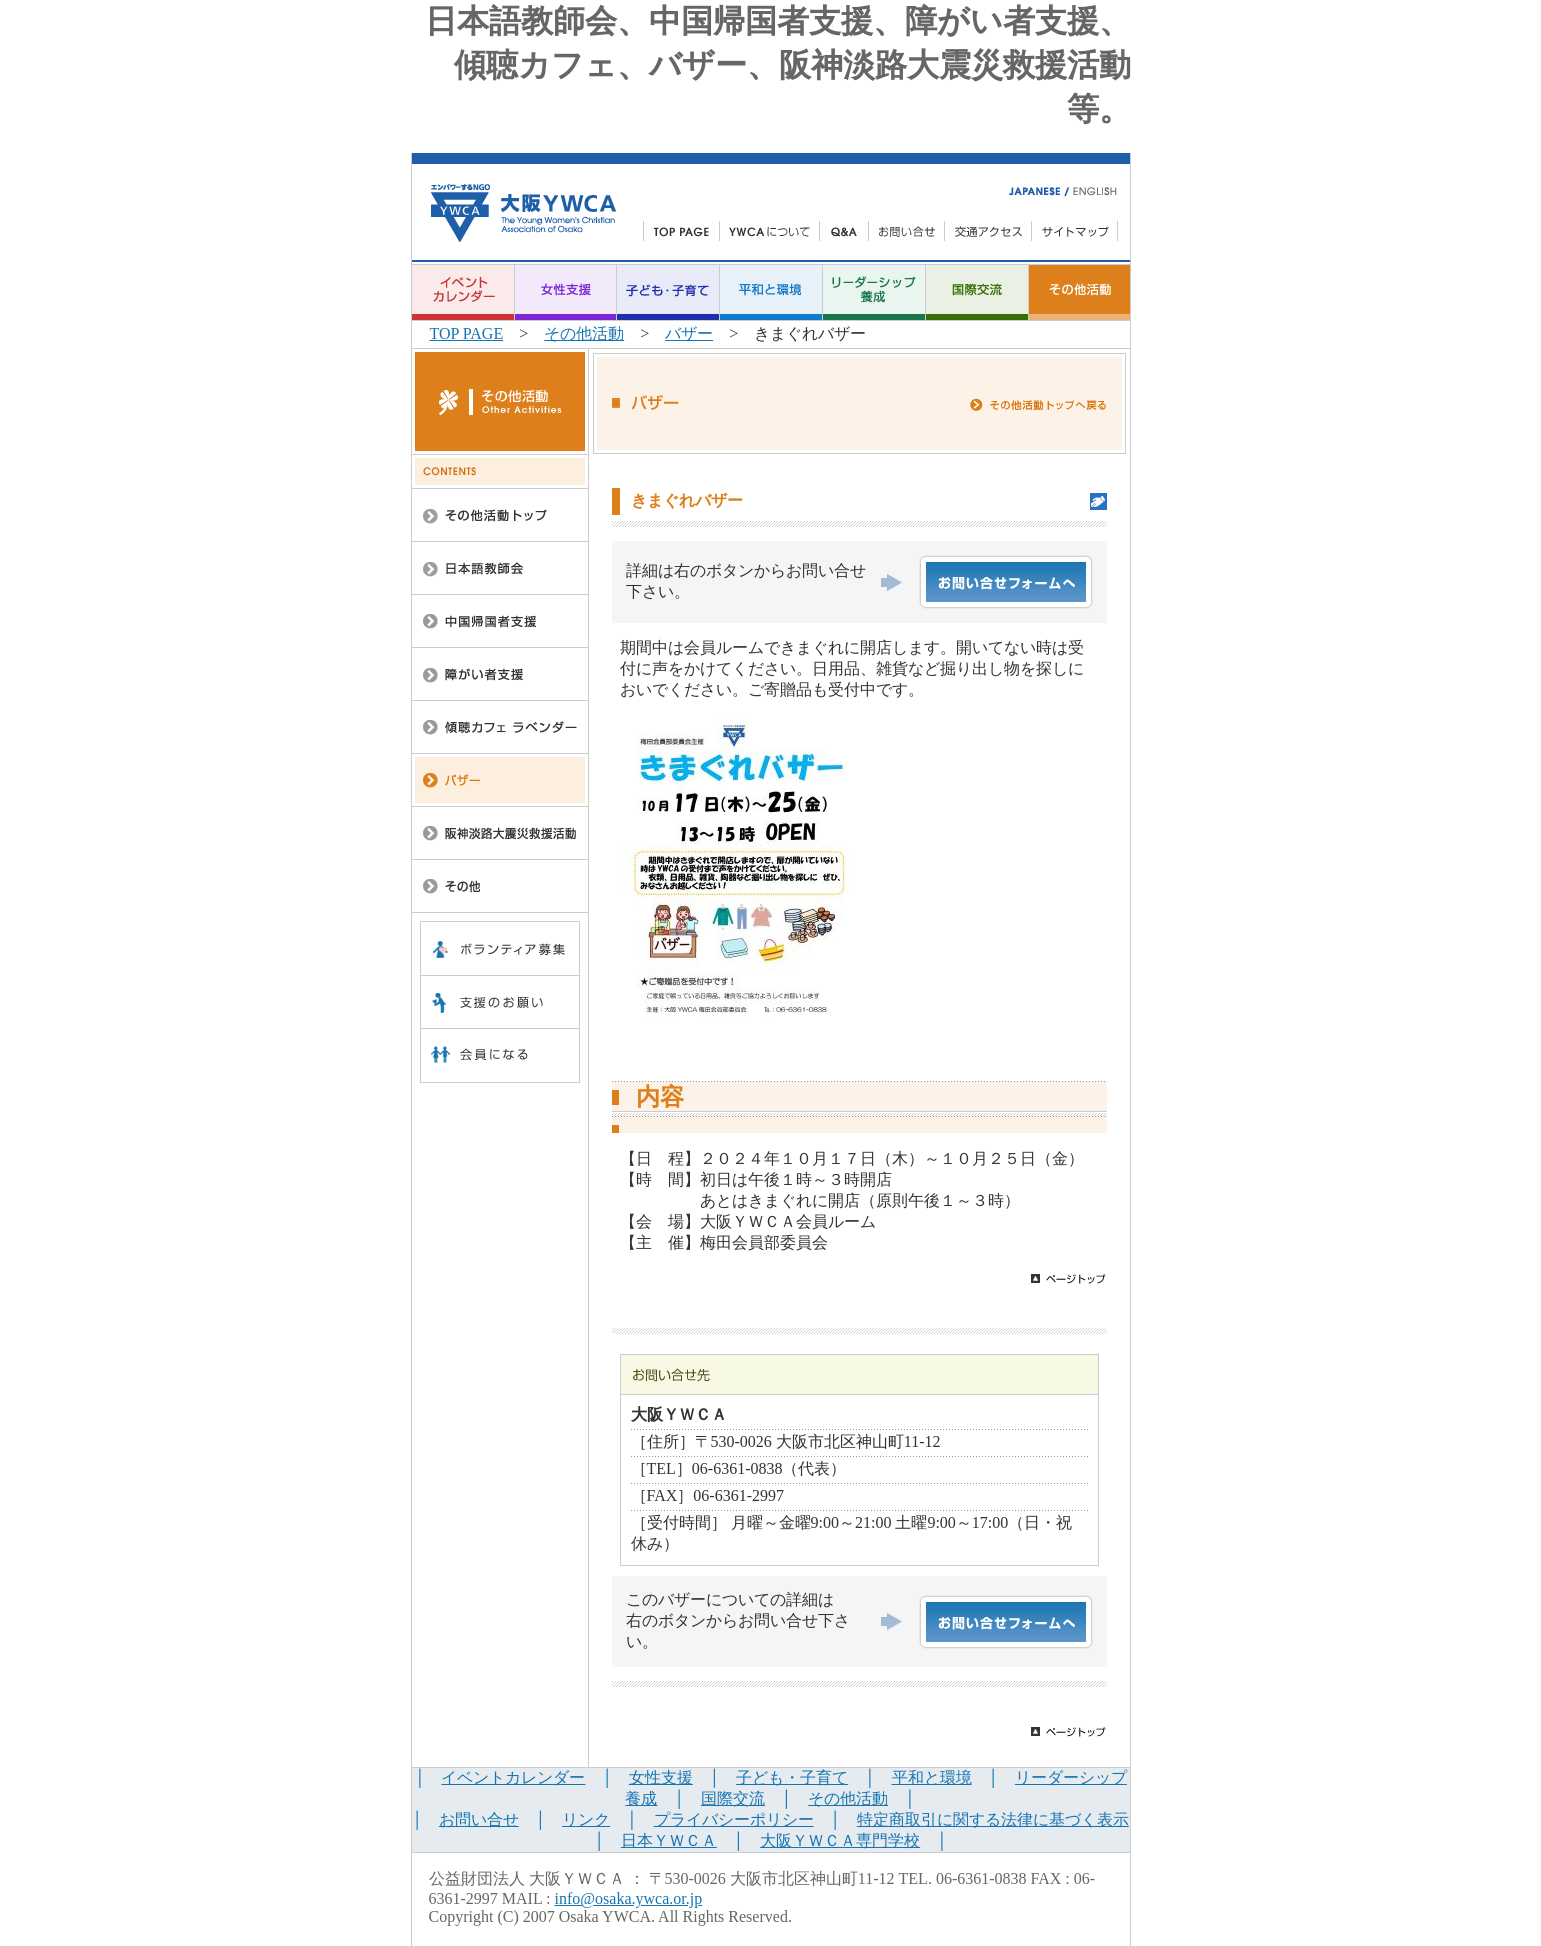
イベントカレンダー (513, 1777)
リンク (586, 1819)
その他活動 (584, 333)
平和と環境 (932, 1777)
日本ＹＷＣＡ (669, 1840)
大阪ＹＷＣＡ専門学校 (840, 1840)
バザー (689, 333)
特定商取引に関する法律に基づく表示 (993, 1819)
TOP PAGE (467, 333)
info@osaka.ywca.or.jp (629, 1898)
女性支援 (661, 1777)
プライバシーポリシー (734, 1819)
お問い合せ (479, 1819)
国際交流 (733, 1798)
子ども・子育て (792, 1777)
